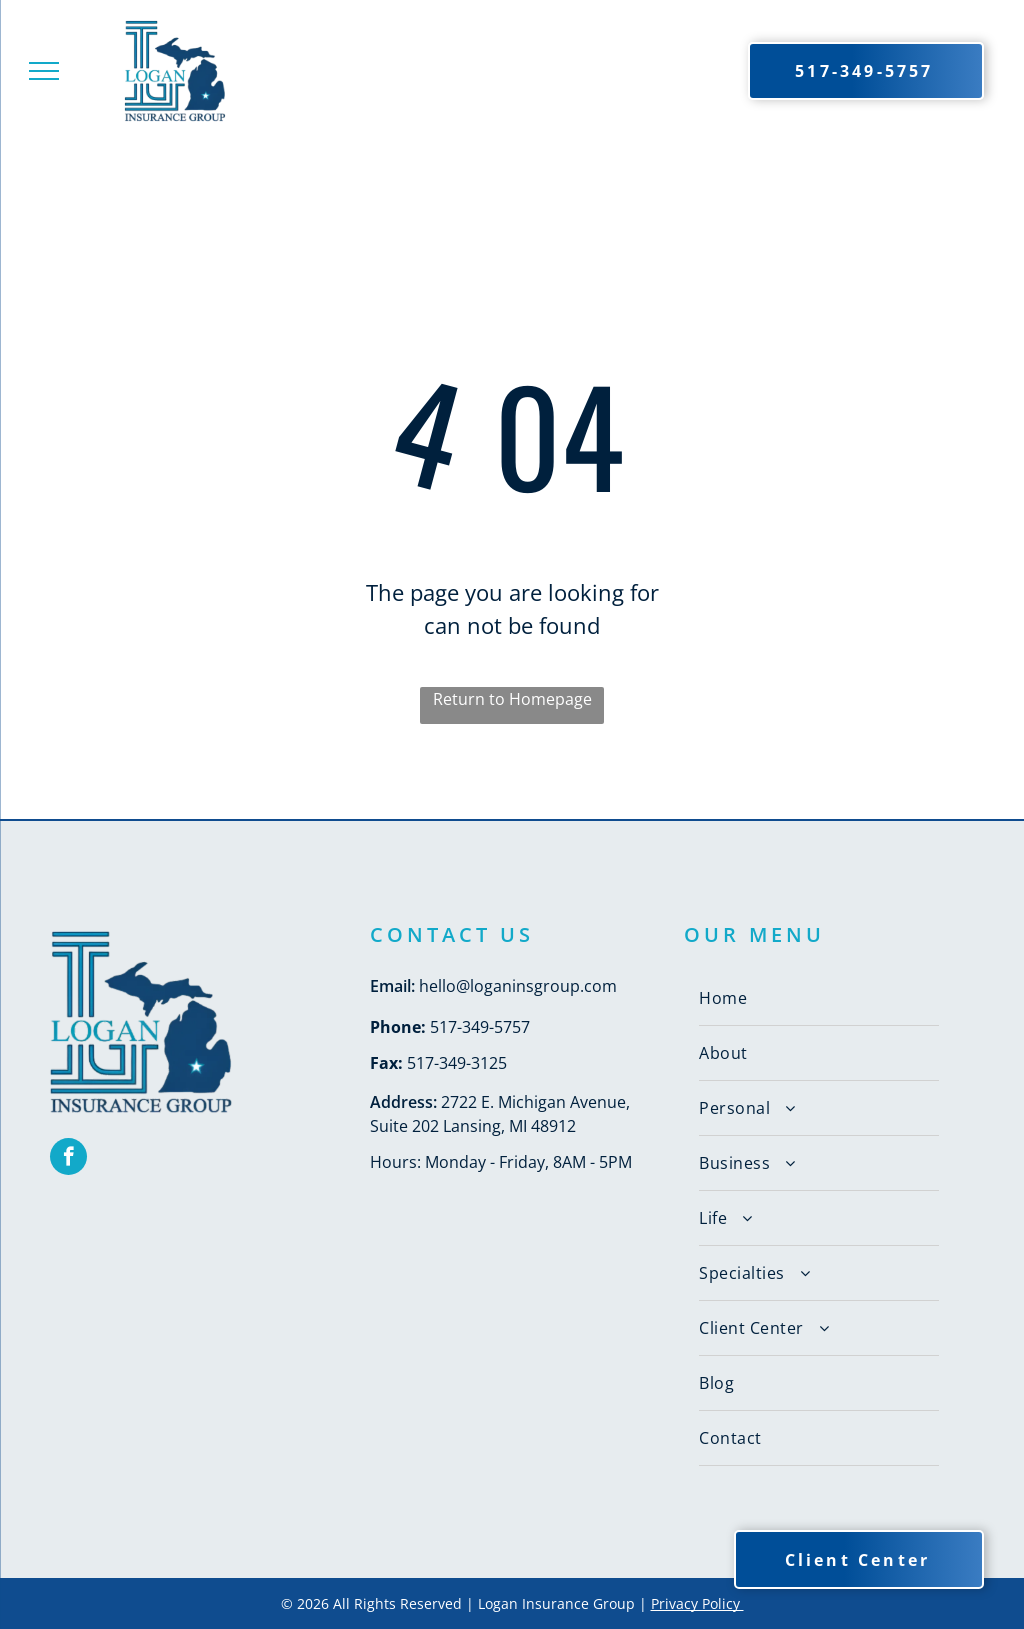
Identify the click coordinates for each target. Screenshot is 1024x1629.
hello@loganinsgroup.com (518, 986)
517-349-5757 (480, 1027)
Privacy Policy (697, 1603)
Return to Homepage (512, 699)
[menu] (44, 71)
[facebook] (68, 1159)
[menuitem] (819, 998)
